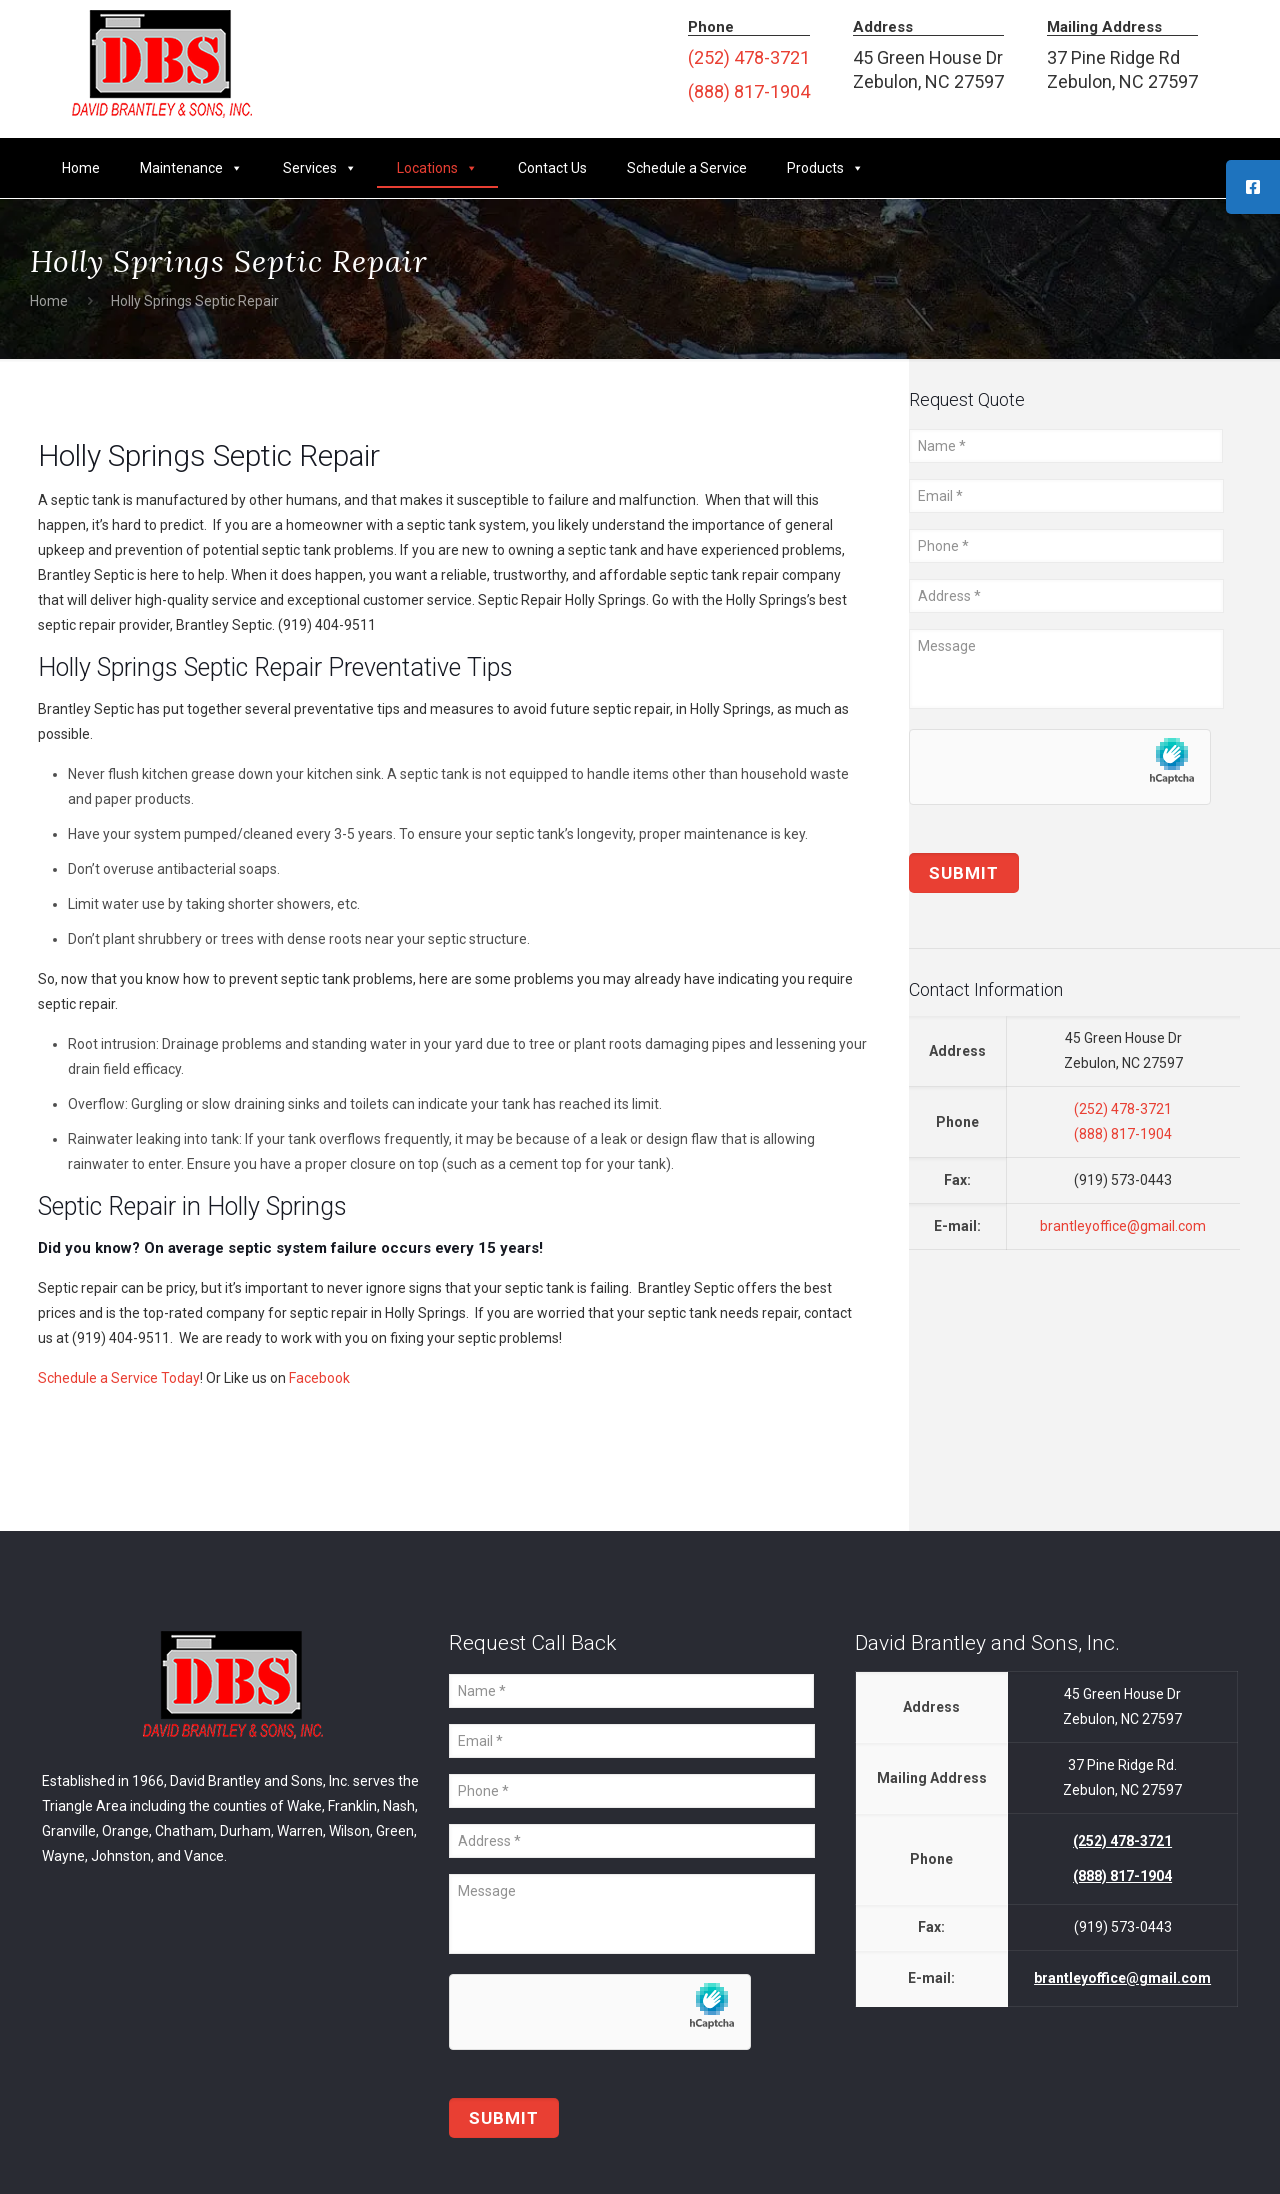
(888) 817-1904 (749, 91)
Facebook (319, 1378)
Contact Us (552, 168)
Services (320, 168)
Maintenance (191, 168)
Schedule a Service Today (119, 1378)
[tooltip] (1253, 187)
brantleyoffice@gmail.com (1123, 1226)
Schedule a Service (687, 168)
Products (825, 168)
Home (81, 168)
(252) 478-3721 (749, 57)
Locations (437, 168)
